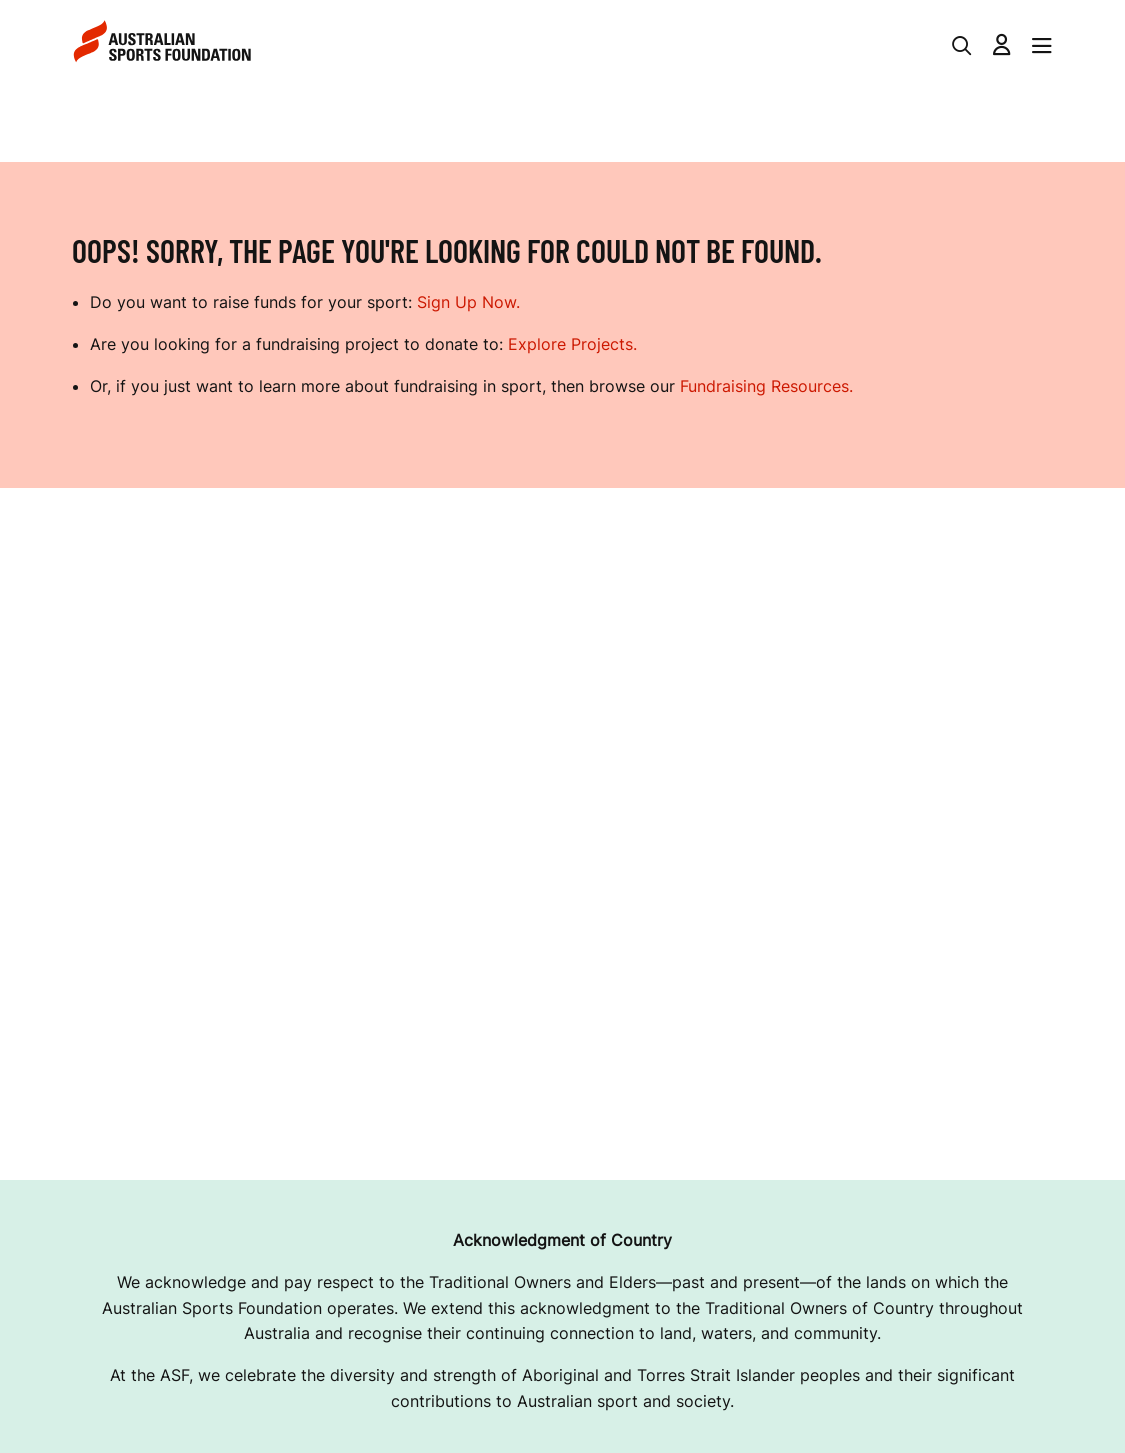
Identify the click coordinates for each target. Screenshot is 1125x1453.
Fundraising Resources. (766, 386)
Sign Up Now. (468, 302)
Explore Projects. (572, 344)
